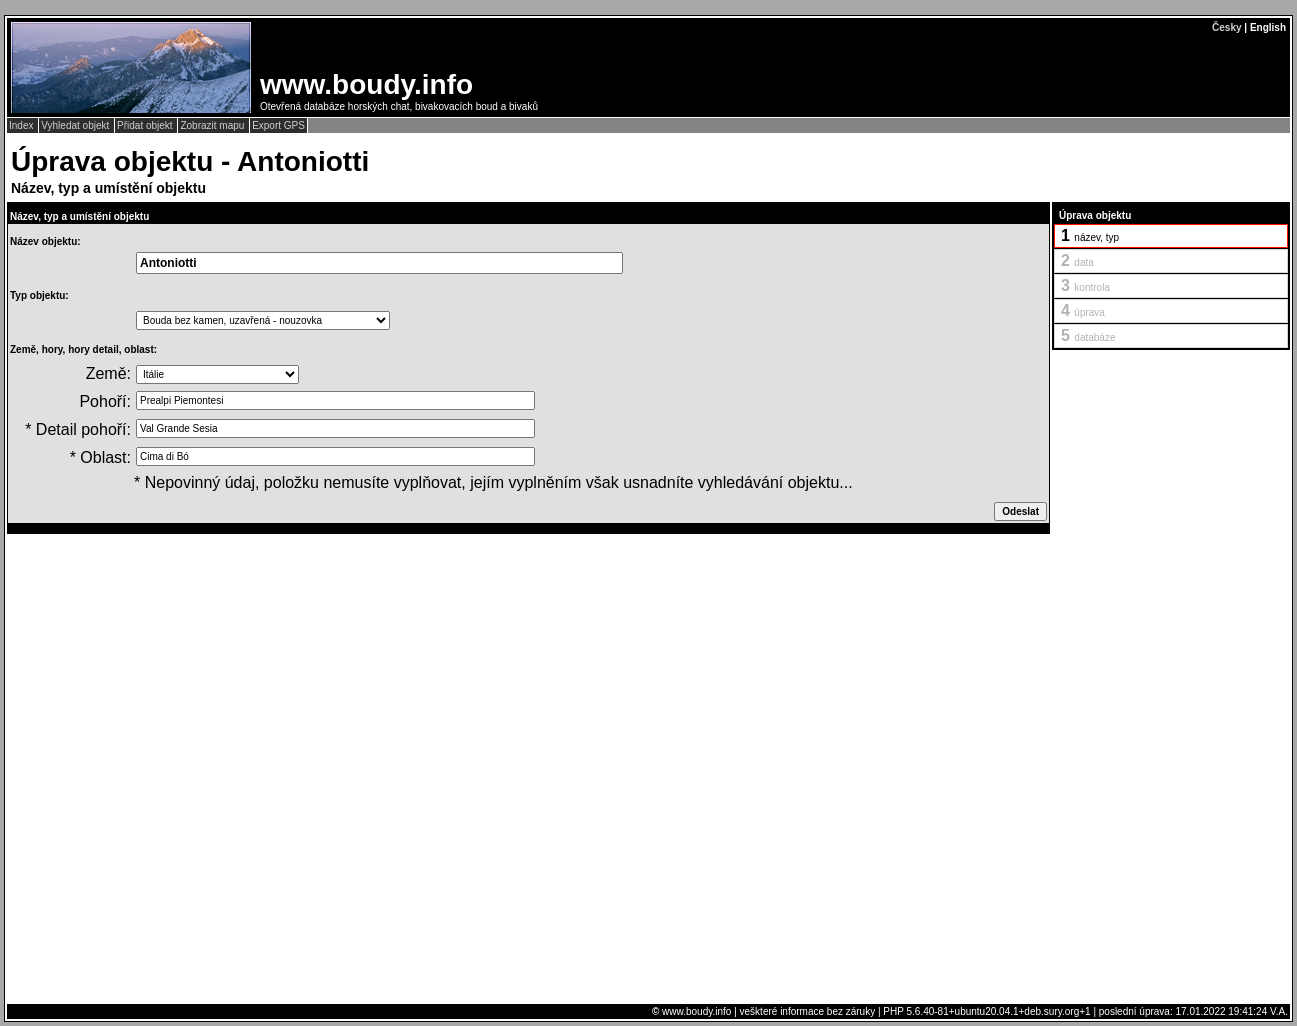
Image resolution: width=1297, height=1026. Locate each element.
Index (22, 125)
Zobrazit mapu (213, 125)
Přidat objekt (146, 125)
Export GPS (278, 125)
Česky (1226, 27)
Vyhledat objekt (76, 125)
